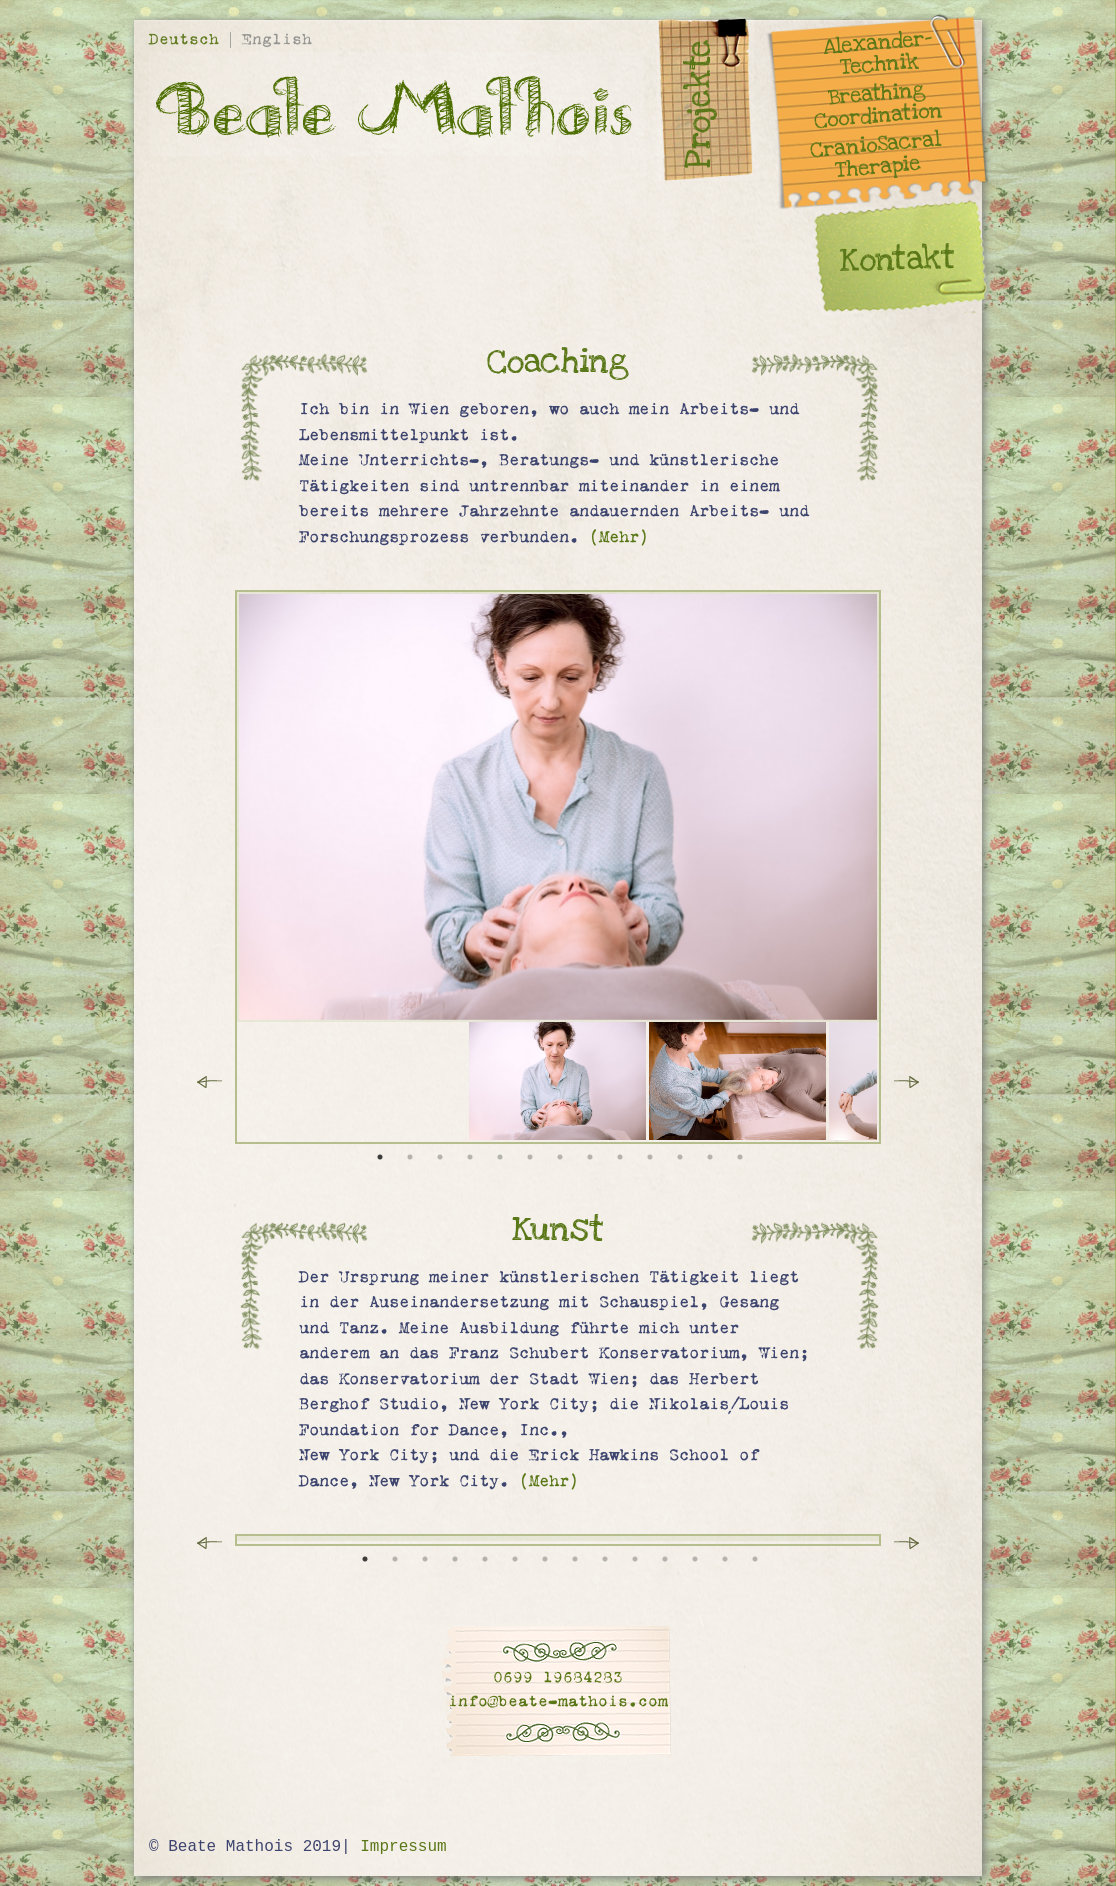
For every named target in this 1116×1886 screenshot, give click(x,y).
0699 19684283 (558, 1677)
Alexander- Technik (877, 53)
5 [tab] (500, 1157)
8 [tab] (590, 1157)
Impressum (403, 1847)
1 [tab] (380, 1157)
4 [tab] (470, 1157)
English (277, 39)
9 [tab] (620, 1157)
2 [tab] (410, 1157)
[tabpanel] (559, 1081)
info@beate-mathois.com (558, 1701)
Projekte (699, 103)
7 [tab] (560, 1157)
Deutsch (189, 39)
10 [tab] (650, 1157)
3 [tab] (440, 1157)
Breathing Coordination (879, 105)
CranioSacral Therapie (875, 156)
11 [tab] (680, 1157)
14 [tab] (755, 1559)
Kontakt (897, 259)
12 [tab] (710, 1157)
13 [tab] (740, 1157)
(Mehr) (619, 537)
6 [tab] (530, 1157)
